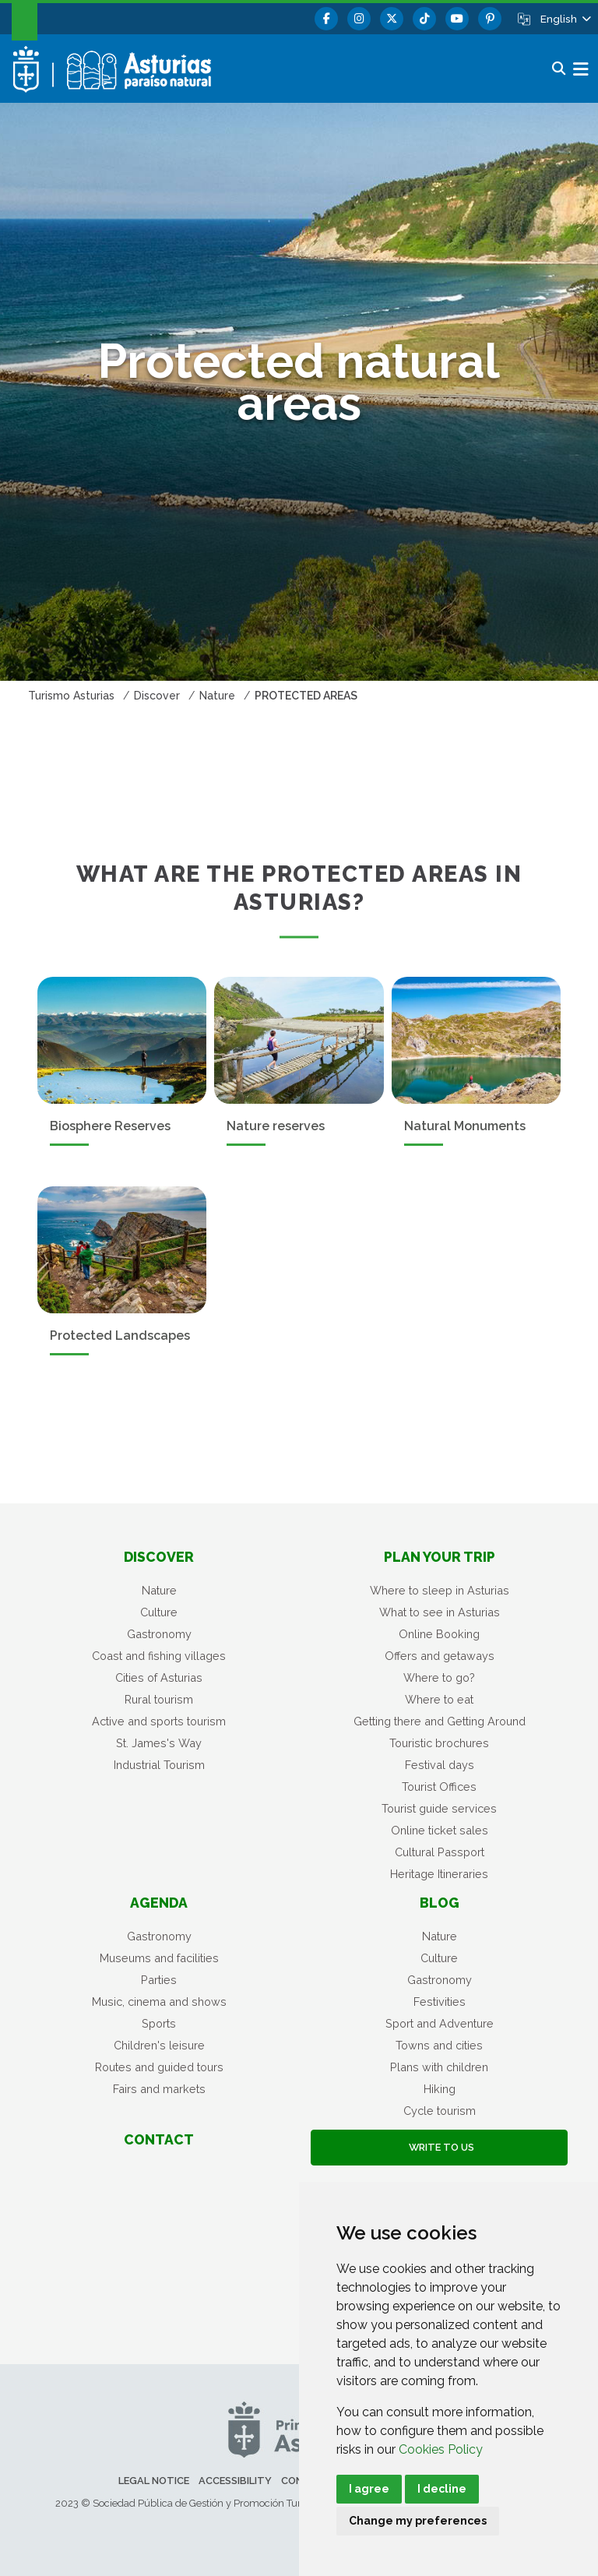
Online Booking (439, 1633)
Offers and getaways (439, 1655)
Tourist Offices (439, 1786)
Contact (159, 2139)
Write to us (439, 2147)
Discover (159, 1557)
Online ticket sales (439, 1830)
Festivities (439, 2001)
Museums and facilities (159, 1958)
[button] (564, 18)
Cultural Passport (439, 1852)
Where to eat (439, 1699)
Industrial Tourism (159, 1764)
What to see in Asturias (439, 1612)
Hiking (440, 2088)
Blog (439, 1902)
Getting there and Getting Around (440, 1721)
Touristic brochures (439, 1743)
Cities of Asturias (158, 1677)
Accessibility (235, 2480)
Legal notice (153, 2480)
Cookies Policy (441, 2449)
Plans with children (439, 2067)
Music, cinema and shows (159, 2001)
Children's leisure (159, 2045)
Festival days (439, 1764)
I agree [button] (369, 2489)
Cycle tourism (439, 2110)
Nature (159, 1590)
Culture (159, 1612)
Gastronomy (159, 1633)
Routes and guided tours (159, 2067)
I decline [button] (441, 2489)
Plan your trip (439, 1557)
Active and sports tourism (159, 1721)
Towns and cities (439, 2045)
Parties (159, 1979)
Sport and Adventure (439, 2023)
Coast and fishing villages (159, 1655)
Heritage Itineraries (439, 1873)
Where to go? (439, 1677)
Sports (159, 2023)
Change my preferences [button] (418, 2520)
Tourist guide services (439, 1808)
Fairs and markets (159, 2088)
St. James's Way (159, 1743)
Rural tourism (159, 1699)
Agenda (159, 1902)
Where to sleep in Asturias (439, 1590)
